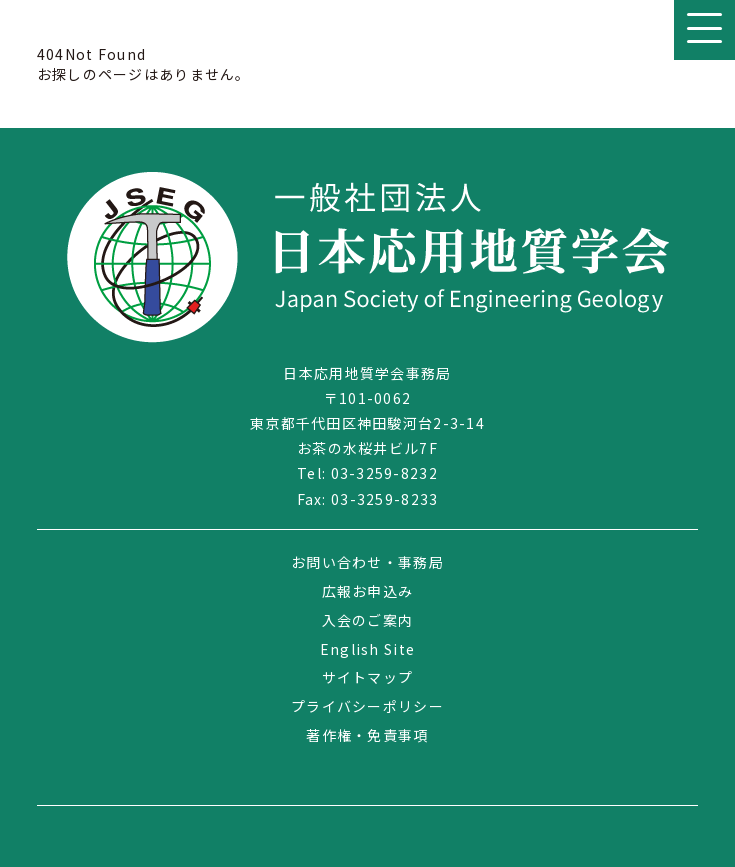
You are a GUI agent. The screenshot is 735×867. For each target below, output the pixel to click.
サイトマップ (368, 677)
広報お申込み (368, 591)
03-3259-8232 (384, 473)
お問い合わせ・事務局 (367, 562)
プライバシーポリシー (367, 706)
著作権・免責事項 (367, 735)
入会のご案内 (368, 620)
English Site (367, 649)
